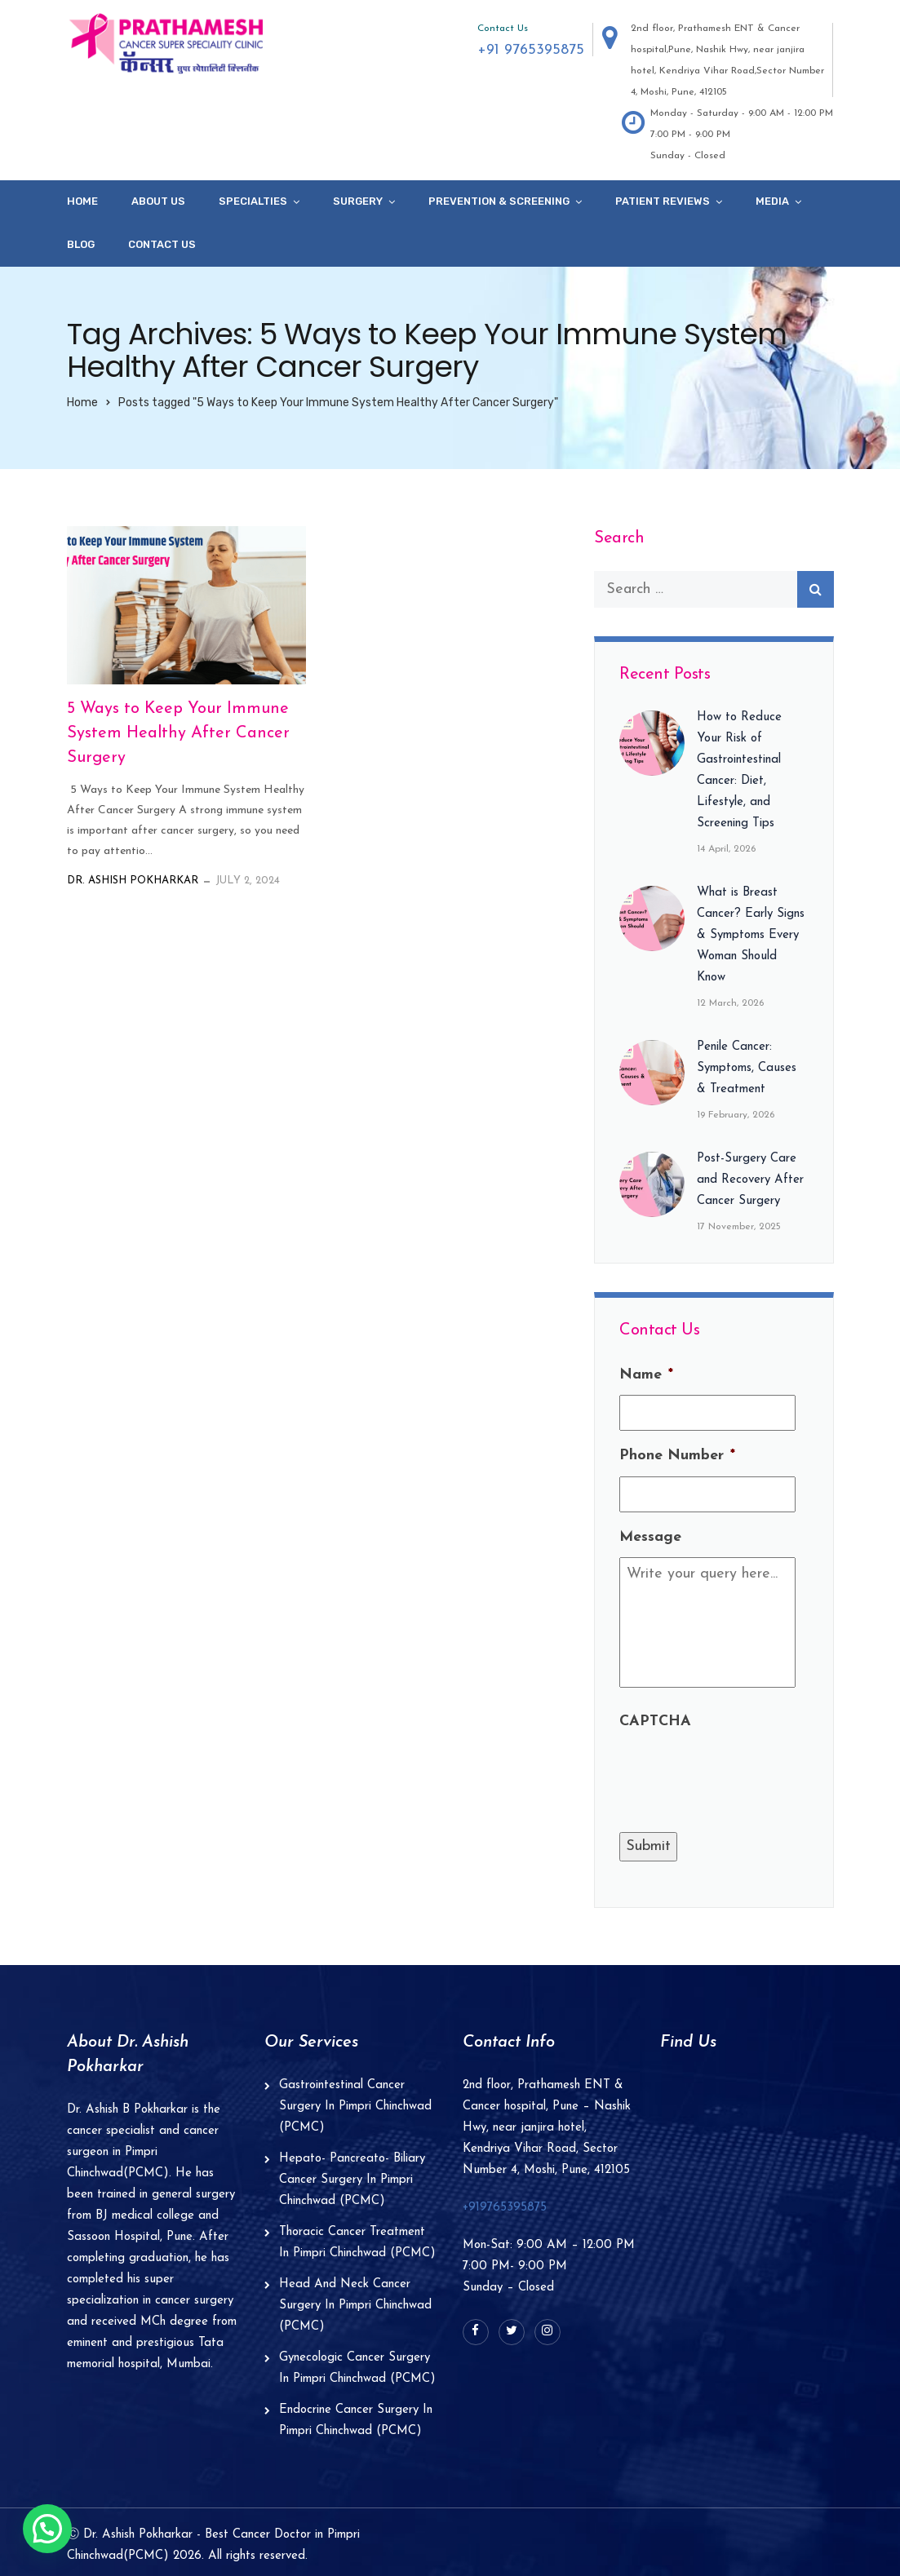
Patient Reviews (662, 201)
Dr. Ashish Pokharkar (132, 880)
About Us (158, 201)
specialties (253, 201)
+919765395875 (505, 2208)
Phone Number (677, 1455)
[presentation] (743, 1774)
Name (646, 1375)
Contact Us (162, 244)
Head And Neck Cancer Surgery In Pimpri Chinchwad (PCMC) (355, 2305)
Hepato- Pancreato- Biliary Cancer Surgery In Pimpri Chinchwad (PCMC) (352, 2180)
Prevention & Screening (499, 201)
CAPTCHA (655, 1721)
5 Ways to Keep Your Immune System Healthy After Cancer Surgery (178, 733)
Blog (81, 244)
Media (772, 201)
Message (650, 1537)
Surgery (358, 201)
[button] (47, 2528)
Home (82, 201)
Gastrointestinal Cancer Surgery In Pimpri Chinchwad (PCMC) (355, 2106)
